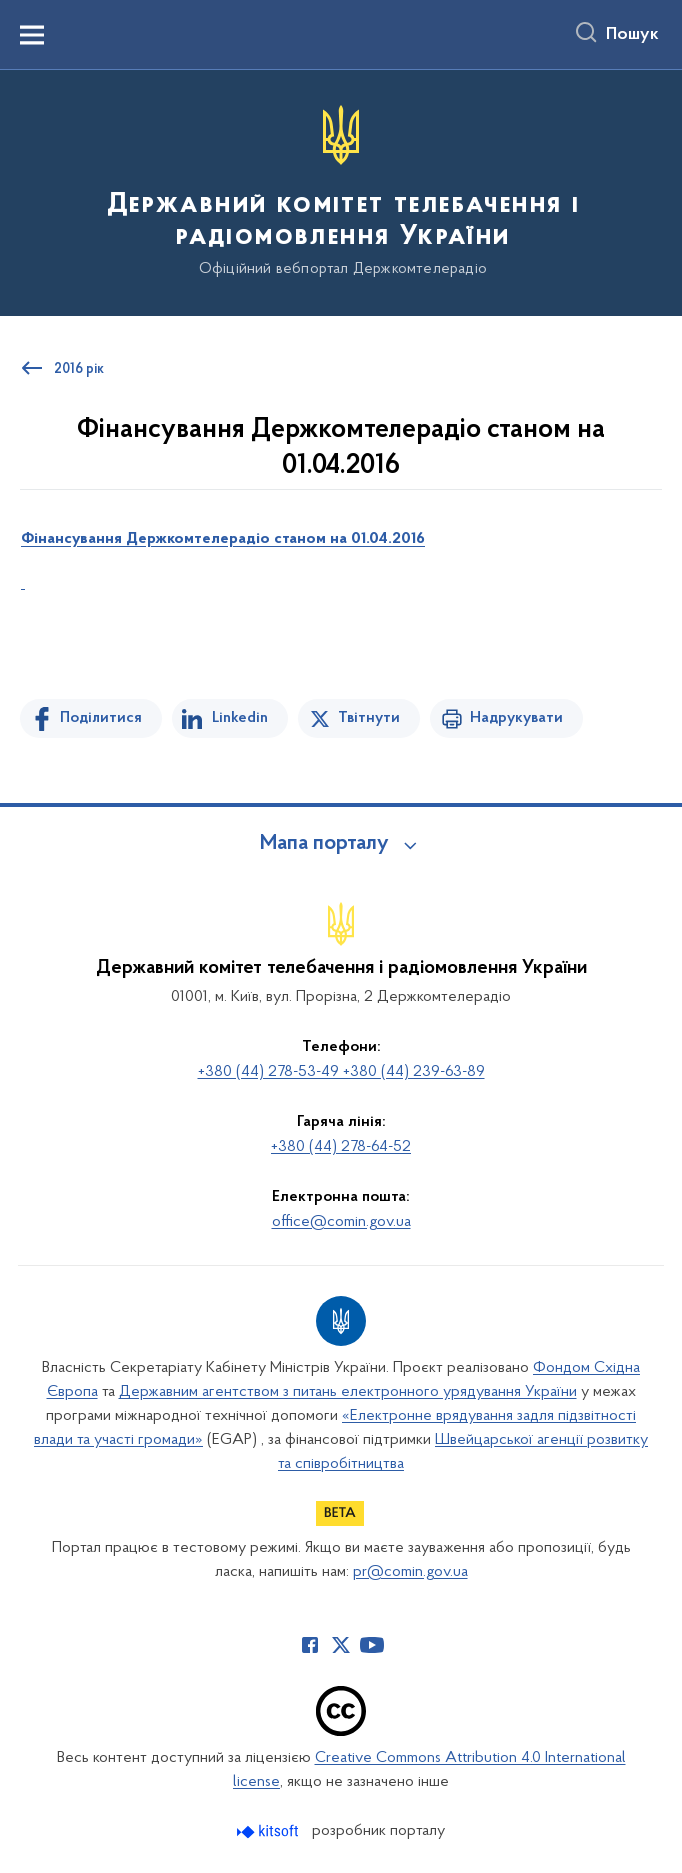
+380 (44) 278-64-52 (341, 1147)
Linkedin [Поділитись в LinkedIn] (240, 718)
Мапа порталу (324, 844)
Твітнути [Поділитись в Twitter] (369, 718)
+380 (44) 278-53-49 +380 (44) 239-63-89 (341, 1072)
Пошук (632, 35)
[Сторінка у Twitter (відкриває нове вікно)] (341, 1645)
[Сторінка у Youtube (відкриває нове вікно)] (372, 1645)
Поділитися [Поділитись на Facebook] (101, 718)
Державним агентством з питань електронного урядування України (348, 1392)
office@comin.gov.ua (341, 1222)
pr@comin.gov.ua (410, 1572)
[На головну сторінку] (341, 191)
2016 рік (79, 370)
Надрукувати (516, 718)
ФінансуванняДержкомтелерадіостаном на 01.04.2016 (223, 539)
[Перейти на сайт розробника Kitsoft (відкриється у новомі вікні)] (269, 1831)
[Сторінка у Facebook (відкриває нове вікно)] (310, 1645)
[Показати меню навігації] (32, 35)
